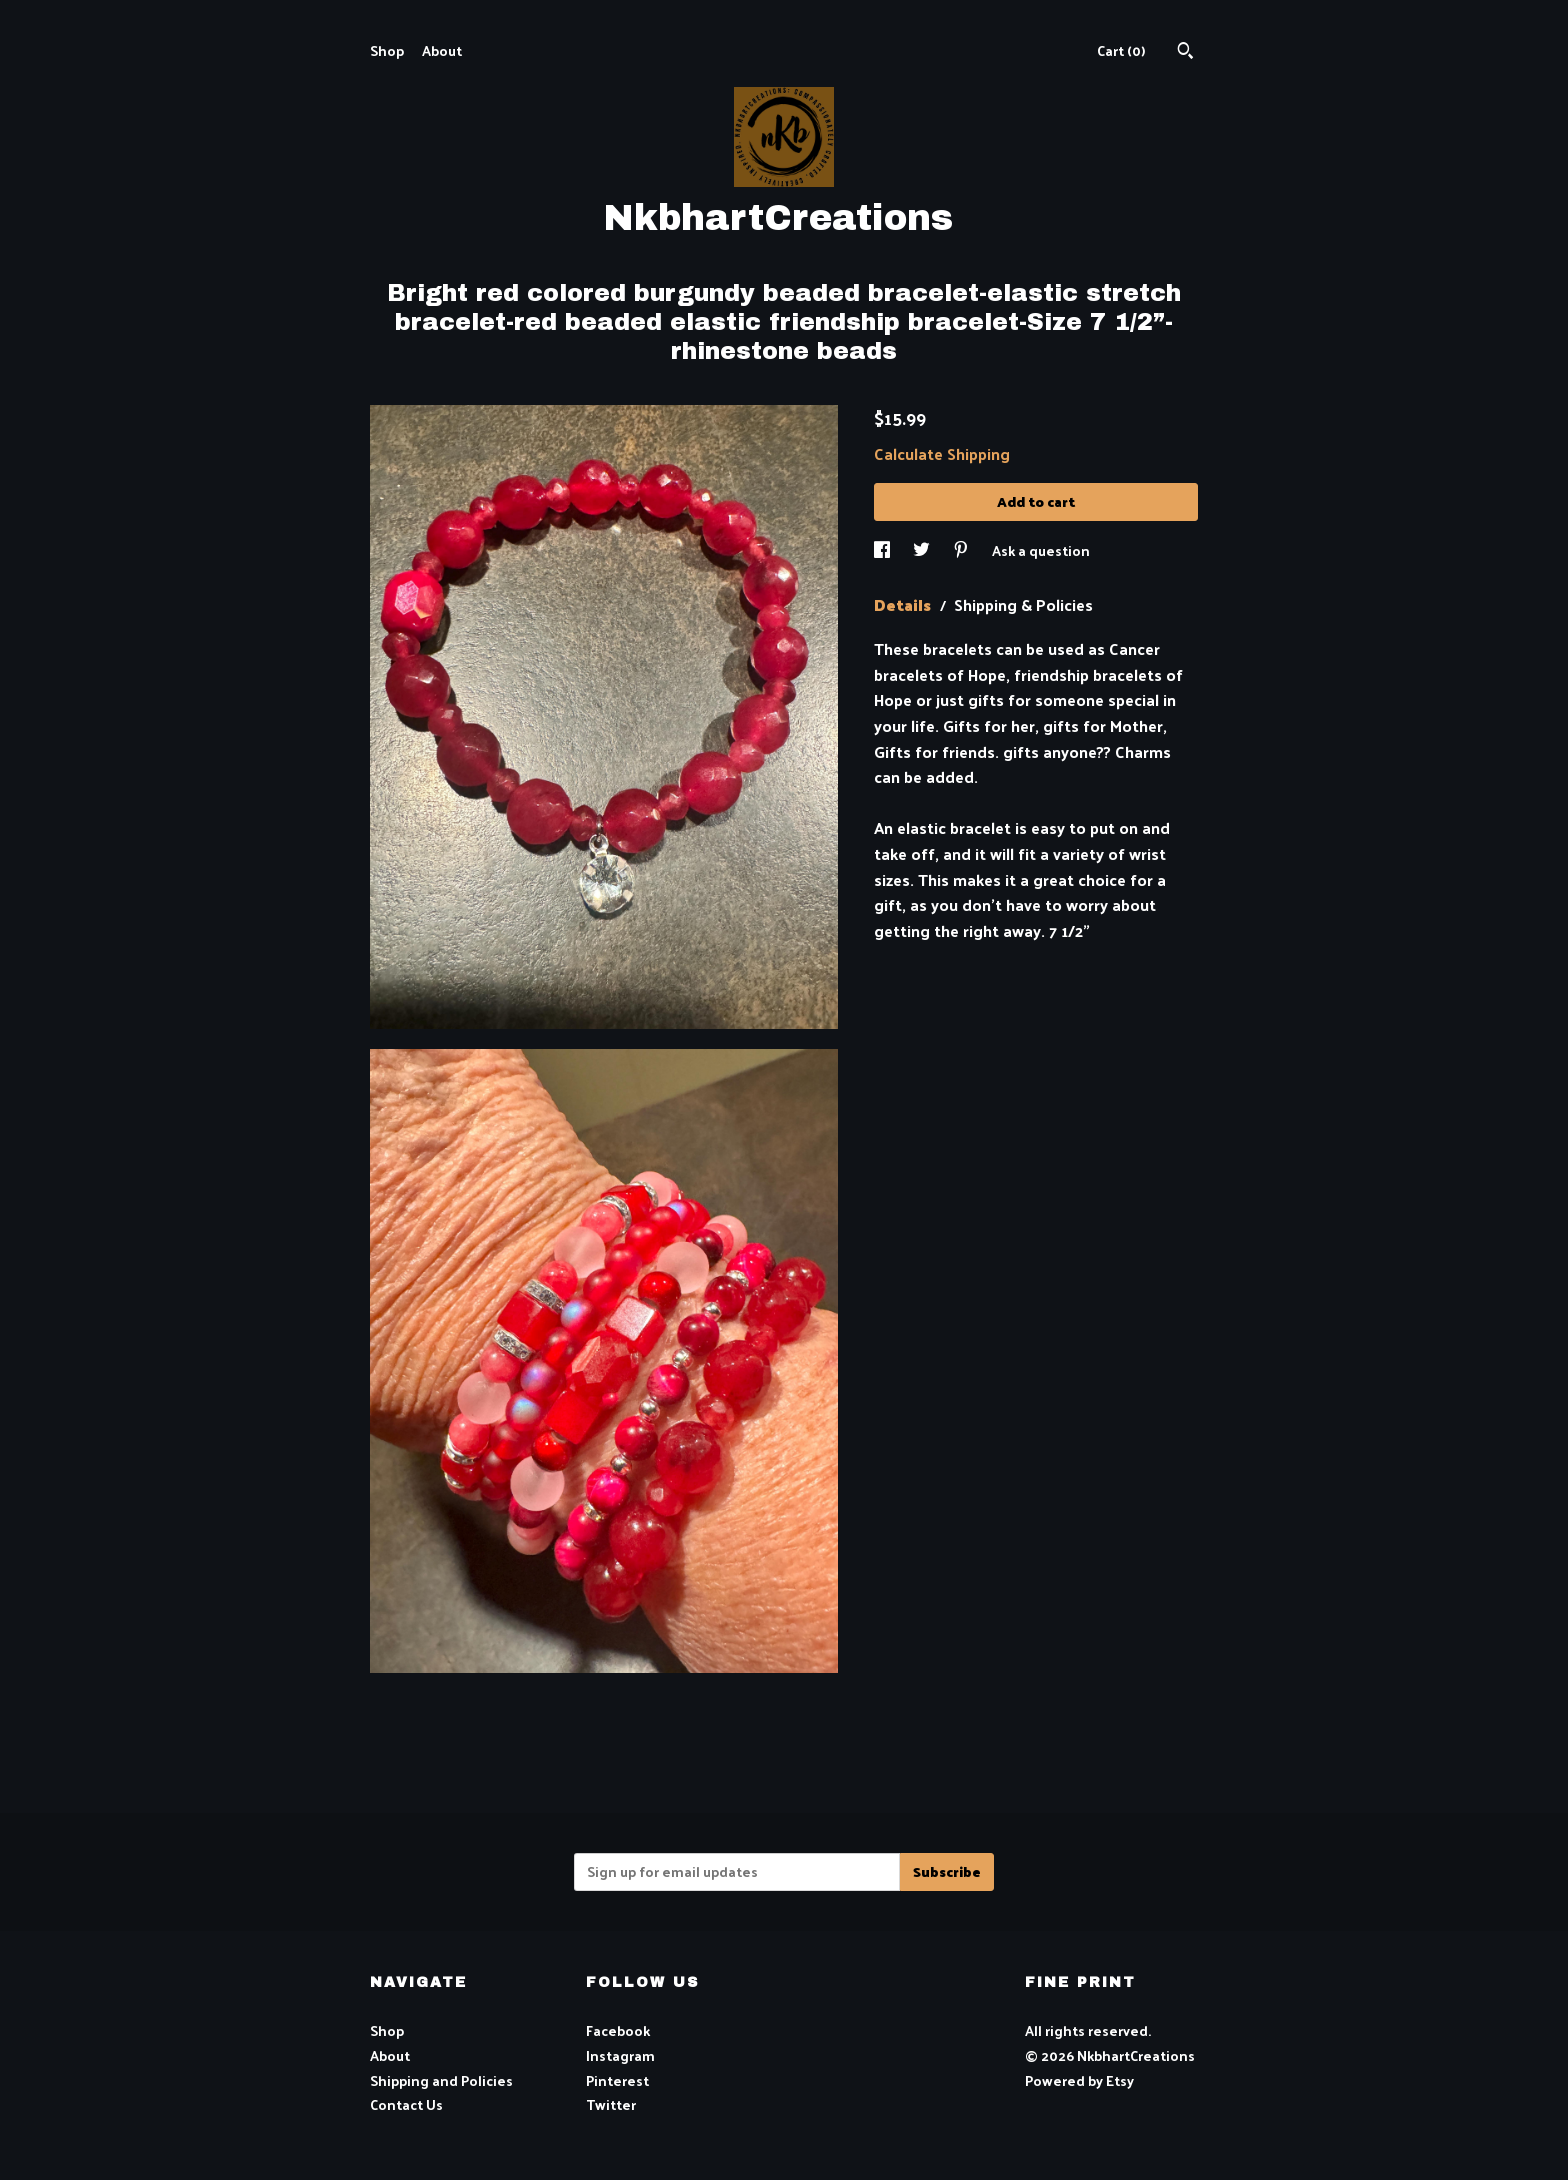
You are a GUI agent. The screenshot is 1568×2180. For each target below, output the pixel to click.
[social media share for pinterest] (962, 550)
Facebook (618, 2030)
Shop (387, 50)
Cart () (1121, 50)
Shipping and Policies (441, 2080)
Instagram (620, 2055)
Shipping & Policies (1023, 604)
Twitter (611, 2104)
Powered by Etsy (1079, 2080)
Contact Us (406, 2104)
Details (904, 604)
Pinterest (617, 2080)
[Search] (1185, 52)
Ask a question (1041, 550)
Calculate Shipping (942, 453)
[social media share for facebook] (883, 550)
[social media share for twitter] (923, 550)
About (442, 50)
